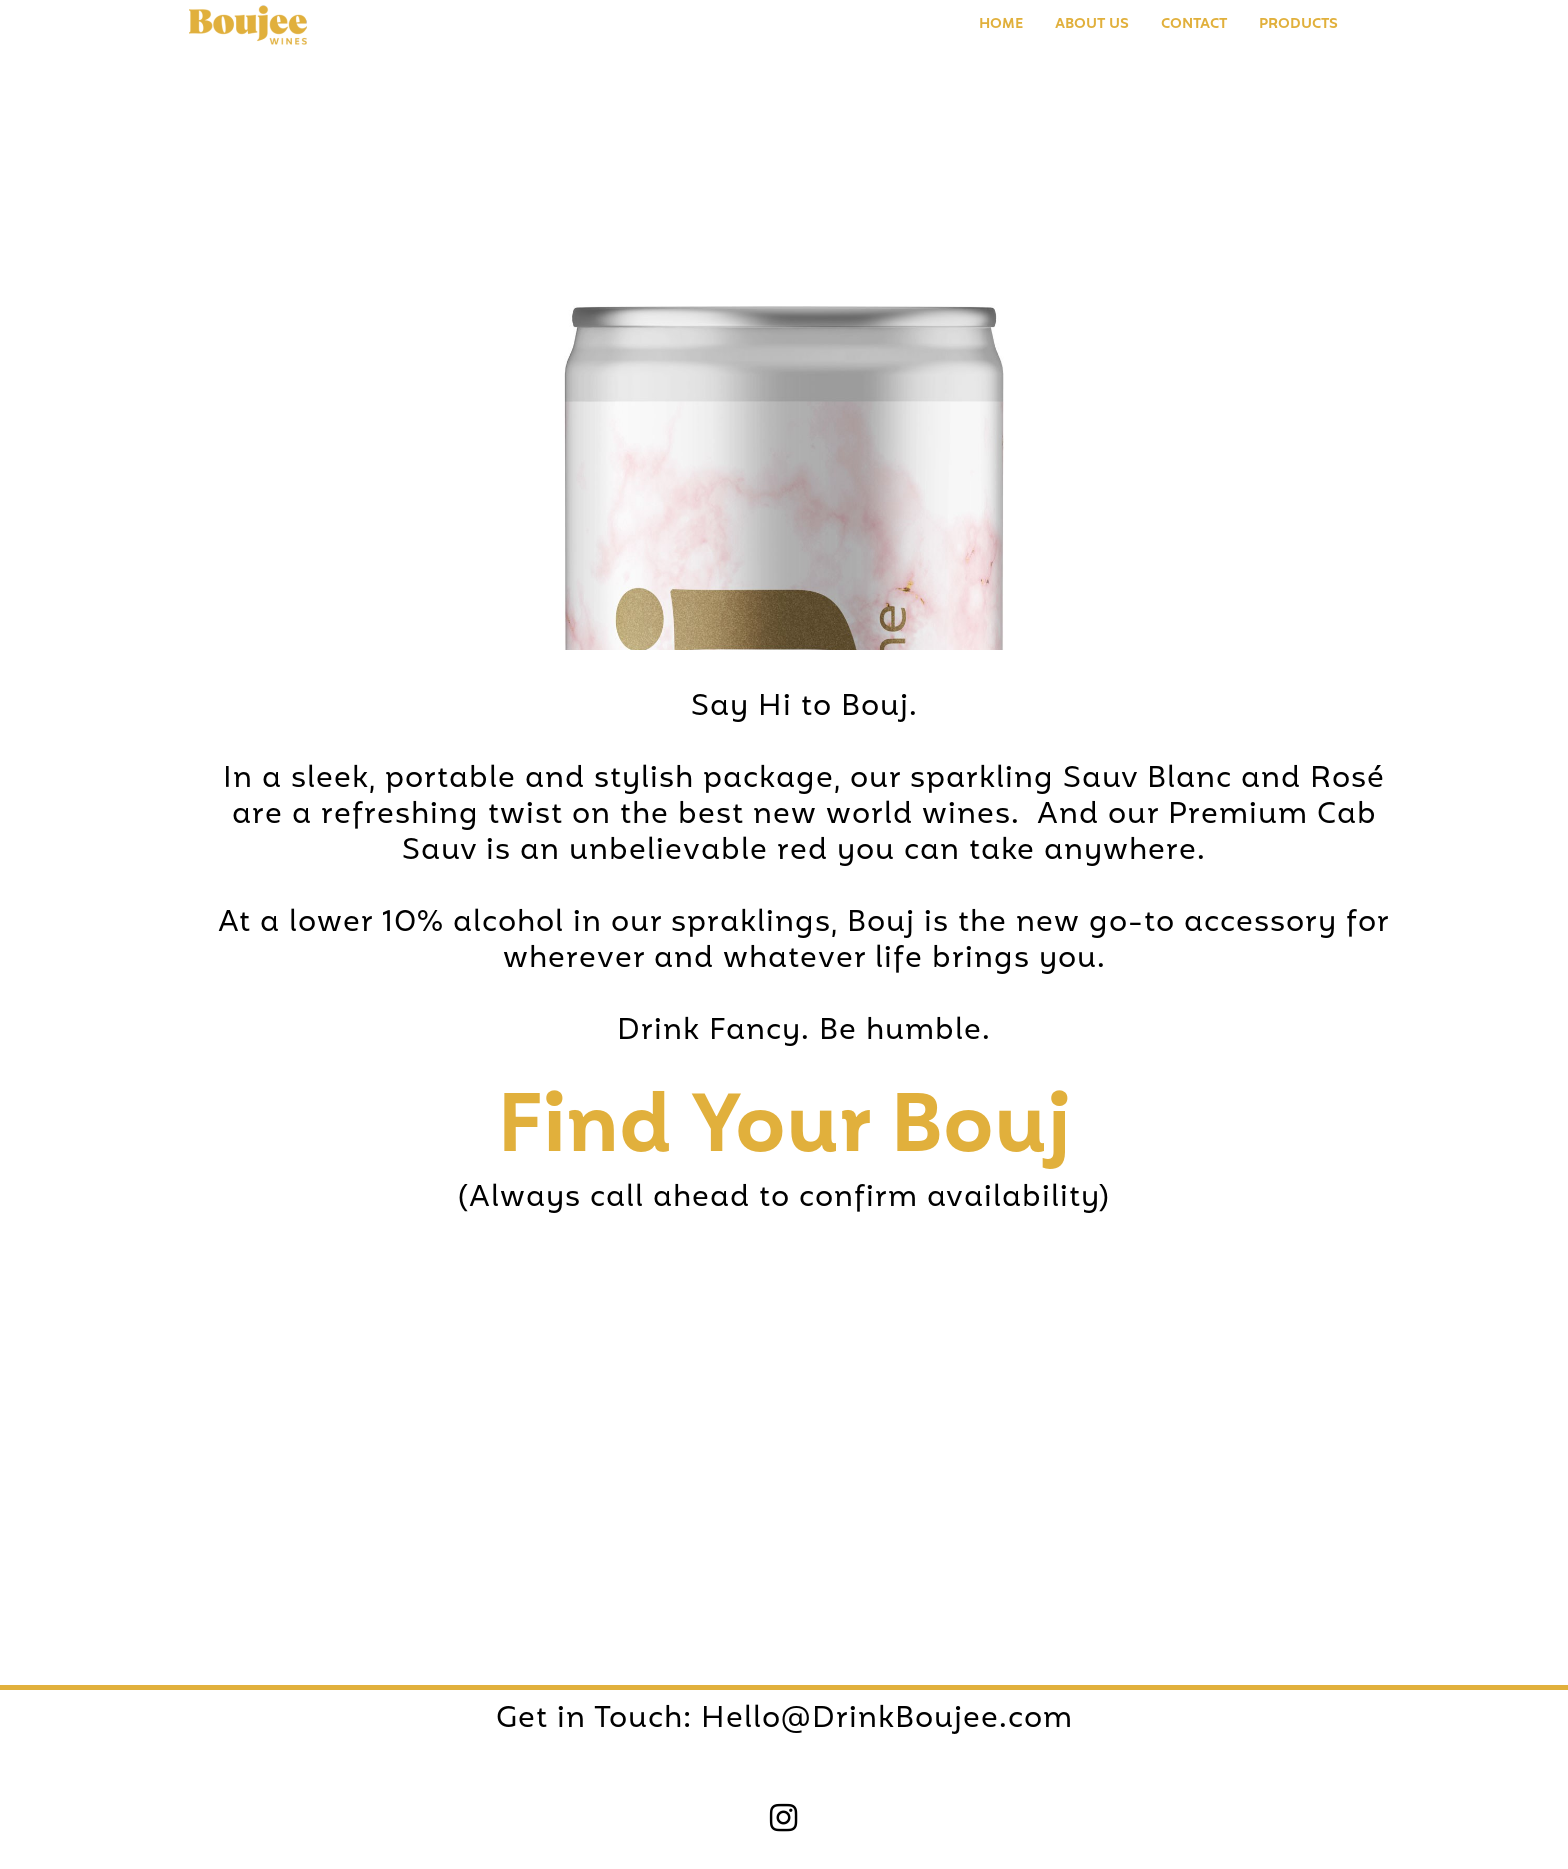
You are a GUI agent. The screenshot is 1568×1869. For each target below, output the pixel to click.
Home (1001, 24)
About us (1092, 24)
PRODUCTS (1298, 24)
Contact (1194, 24)
